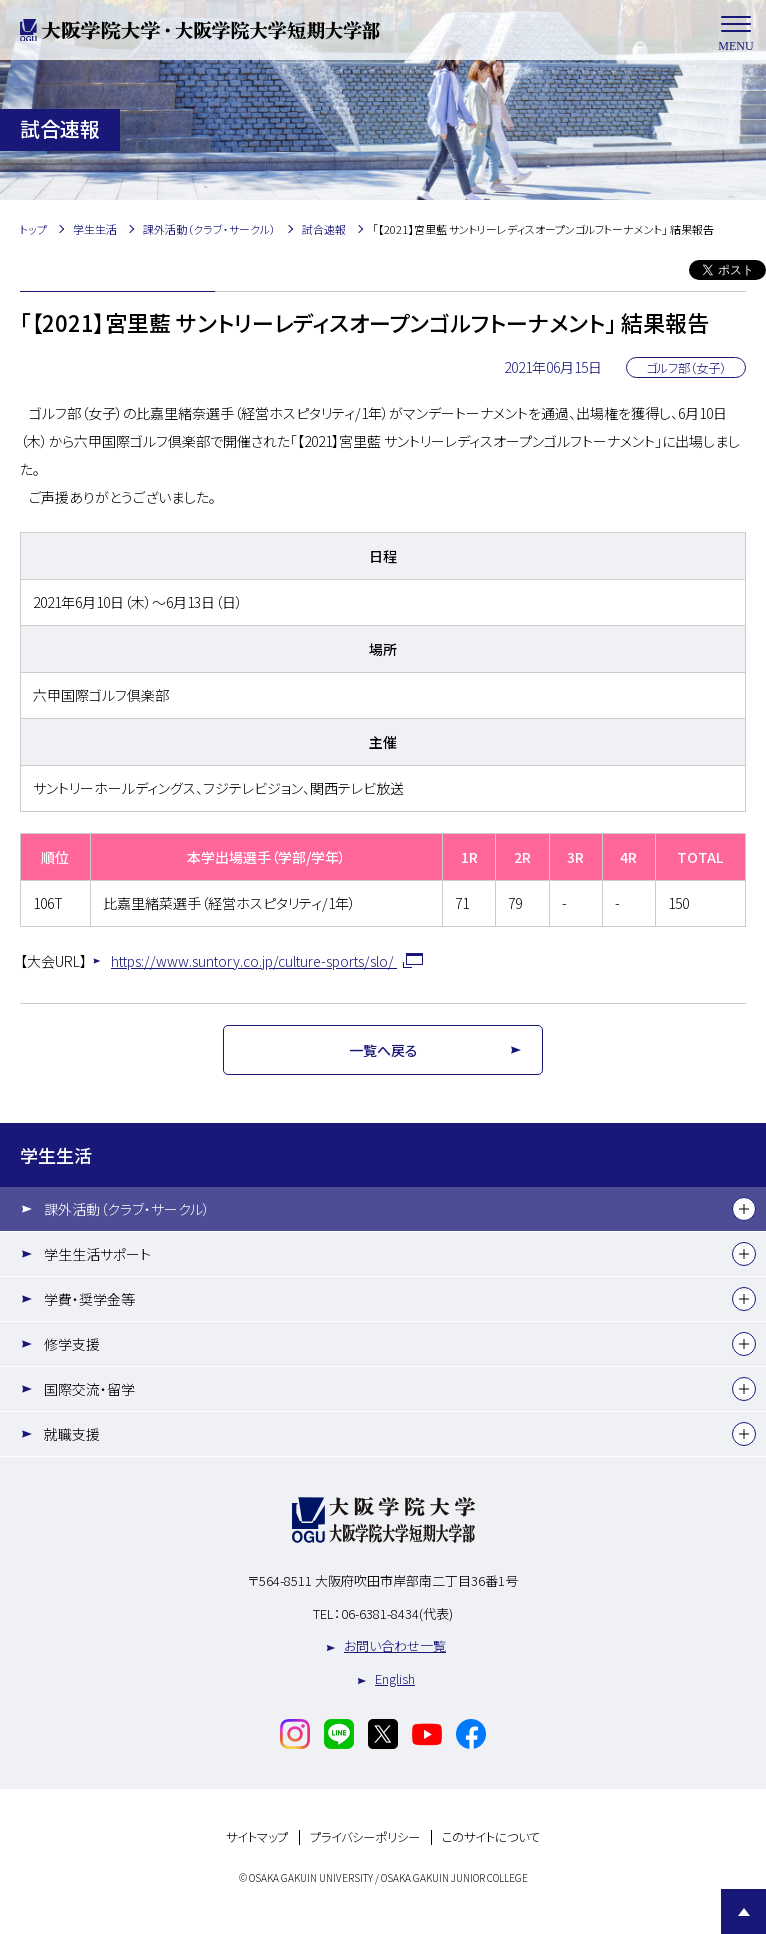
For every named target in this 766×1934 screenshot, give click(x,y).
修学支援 (72, 1344)
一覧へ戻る (383, 1050)
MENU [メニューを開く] (736, 30)
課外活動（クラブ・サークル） (127, 1209)
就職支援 (72, 1434)
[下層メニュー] (744, 1209)
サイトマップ (257, 1837)
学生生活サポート (97, 1254)
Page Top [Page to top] (743, 1911)
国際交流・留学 (89, 1389)
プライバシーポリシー (365, 1837)
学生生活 (56, 1155)
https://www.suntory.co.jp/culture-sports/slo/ (254, 961)
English (395, 1678)
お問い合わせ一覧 (395, 1645)
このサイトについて (491, 1837)
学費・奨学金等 (89, 1299)
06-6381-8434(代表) (397, 1613)
